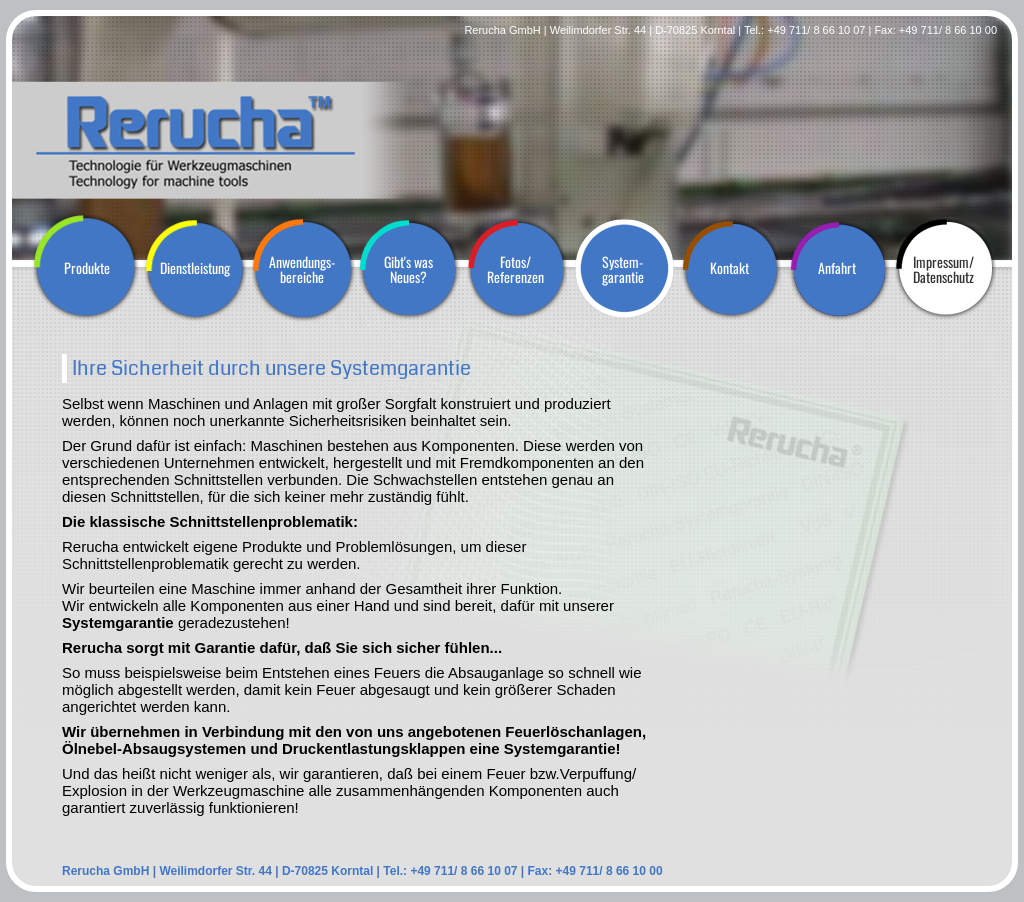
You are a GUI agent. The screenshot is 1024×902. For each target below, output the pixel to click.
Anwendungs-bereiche (302, 269)
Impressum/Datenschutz (943, 269)
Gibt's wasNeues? (408, 269)
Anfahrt (837, 267)
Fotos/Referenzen (515, 269)
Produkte (87, 267)
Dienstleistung (195, 267)
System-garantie (623, 269)
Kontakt (729, 267)
